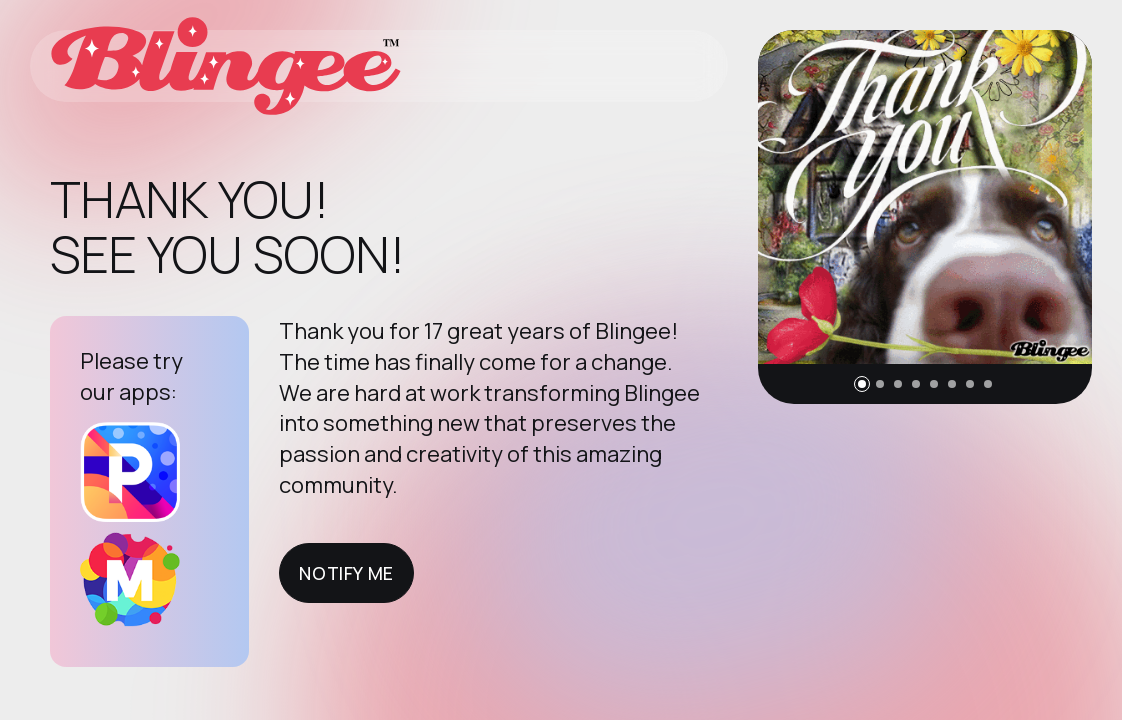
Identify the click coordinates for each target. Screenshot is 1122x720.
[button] (862, 384)
